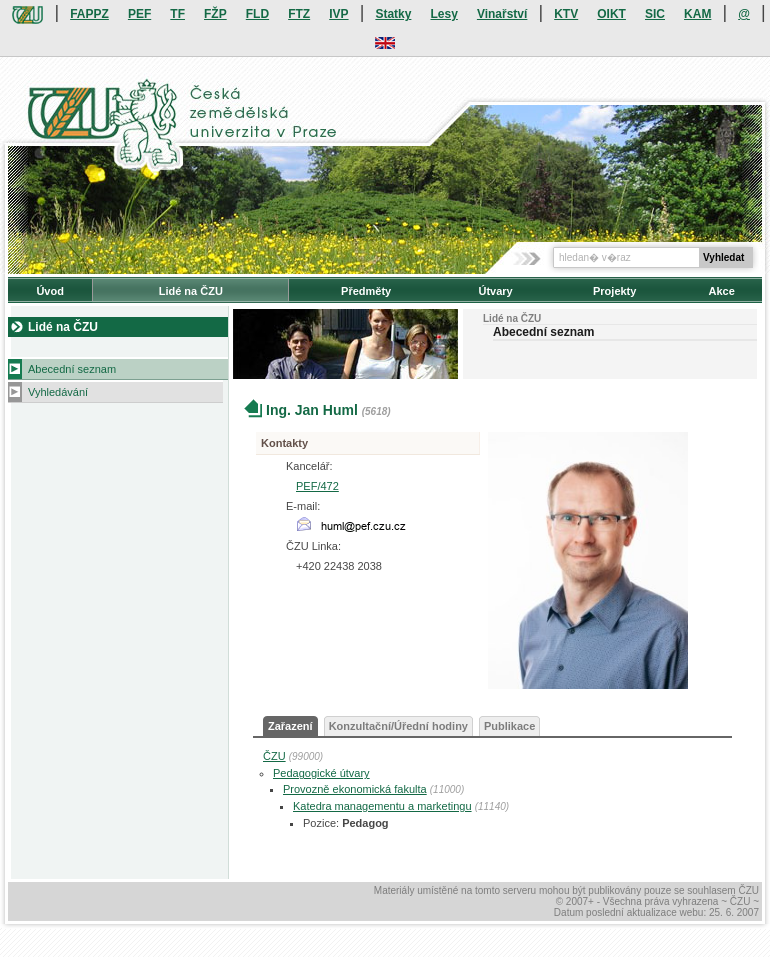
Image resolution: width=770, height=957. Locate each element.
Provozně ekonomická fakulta (355, 789)
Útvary (495, 291)
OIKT (611, 14)
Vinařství (502, 14)
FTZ (299, 14)
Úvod (50, 291)
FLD (257, 14)
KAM (697, 14)
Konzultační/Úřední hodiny (398, 726)
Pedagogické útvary (321, 773)
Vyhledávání (58, 392)
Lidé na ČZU (191, 291)
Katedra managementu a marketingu (382, 806)
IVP (338, 14)
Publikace (509, 726)
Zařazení (290, 726)
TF (177, 14)
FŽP (215, 14)
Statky (393, 14)
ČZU (274, 756)
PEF (139, 14)
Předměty (366, 291)
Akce (722, 291)
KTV (566, 14)
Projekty (614, 291)
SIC (655, 14)
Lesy (443, 14)
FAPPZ (89, 14)
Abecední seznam (72, 369)
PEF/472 (317, 486)
